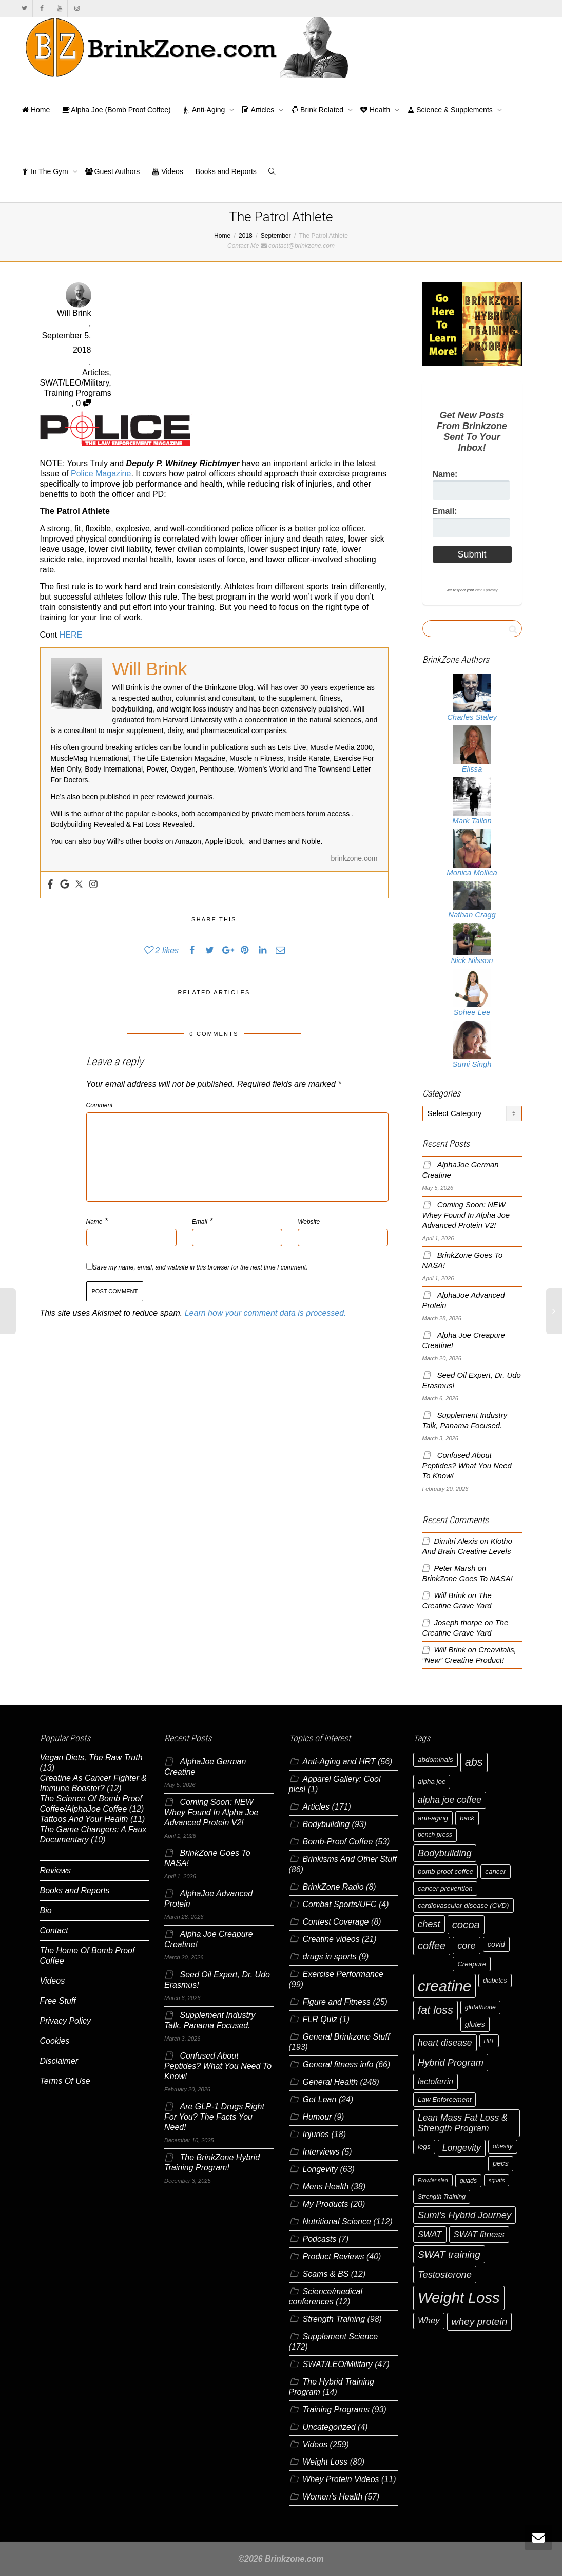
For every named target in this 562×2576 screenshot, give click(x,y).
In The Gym (46, 171)
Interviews (321, 2151)
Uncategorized (329, 2427)
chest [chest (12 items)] (429, 1923)
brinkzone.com (354, 858)
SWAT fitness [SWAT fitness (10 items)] (479, 2234)
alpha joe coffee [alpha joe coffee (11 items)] (449, 1800)
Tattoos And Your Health (84, 1819)
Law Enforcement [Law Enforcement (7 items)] (444, 2099)
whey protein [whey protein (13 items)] (480, 2321)
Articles (259, 110)
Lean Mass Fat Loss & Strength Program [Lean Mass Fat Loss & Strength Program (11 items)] (463, 2122)
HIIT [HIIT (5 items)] (489, 2040)
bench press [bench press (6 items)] (435, 1834)
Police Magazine (101, 473)
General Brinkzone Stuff (346, 2036)
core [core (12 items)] (466, 1945)
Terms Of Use (65, 2081)
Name (94, 1221)
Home (36, 110)
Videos (167, 171)
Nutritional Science (337, 2221)
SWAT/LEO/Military (74, 382)
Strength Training (334, 2319)
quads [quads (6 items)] (468, 2180)
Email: (445, 511)
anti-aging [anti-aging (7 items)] (433, 1818)
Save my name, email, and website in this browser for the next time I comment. (200, 1267)
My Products (325, 2204)
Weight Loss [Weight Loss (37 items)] (459, 2298)
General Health (330, 2082)
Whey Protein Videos (341, 2479)
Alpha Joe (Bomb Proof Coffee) (116, 110)
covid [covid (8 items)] (496, 1944)
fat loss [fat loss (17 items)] (435, 2010)
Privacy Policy (65, 2020)
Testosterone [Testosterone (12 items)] (445, 2274)
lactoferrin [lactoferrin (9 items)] (435, 2081)
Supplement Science (340, 2336)
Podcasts (320, 2239)
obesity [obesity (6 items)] (503, 2146)
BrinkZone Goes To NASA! (467, 1578)
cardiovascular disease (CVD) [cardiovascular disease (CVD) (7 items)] (463, 1905)
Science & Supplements (450, 110)
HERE (71, 634)
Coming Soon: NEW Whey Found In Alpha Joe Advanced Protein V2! (466, 1215)
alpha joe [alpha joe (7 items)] (431, 1781)
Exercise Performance (343, 1974)
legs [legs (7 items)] (424, 2146)
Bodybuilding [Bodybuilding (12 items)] (445, 1853)
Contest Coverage (336, 1921)
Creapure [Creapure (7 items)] (471, 1964)
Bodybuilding (326, 1824)
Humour (317, 2116)
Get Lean (320, 2099)
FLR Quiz (320, 2019)
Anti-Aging (205, 110)
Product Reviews (333, 2256)
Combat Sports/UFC (340, 1904)
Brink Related (318, 110)
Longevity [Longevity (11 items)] (461, 2148)
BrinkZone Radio (333, 1886)
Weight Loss (325, 2461)
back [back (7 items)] (467, 1818)
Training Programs (77, 393)
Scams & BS (326, 2274)
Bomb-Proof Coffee (338, 1841)
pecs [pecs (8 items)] (501, 2163)
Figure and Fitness (337, 2001)
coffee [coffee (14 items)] (431, 1945)
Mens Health (326, 2186)
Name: (445, 474)
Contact (54, 1930)
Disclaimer (59, 2060)
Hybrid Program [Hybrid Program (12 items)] (450, 2062)
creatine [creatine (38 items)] (444, 1985)
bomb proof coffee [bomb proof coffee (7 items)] (445, 1871)
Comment (99, 1105)
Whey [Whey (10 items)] (429, 2320)
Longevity (320, 2169)
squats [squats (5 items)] (497, 2180)
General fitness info (338, 2064)
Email (199, 1221)
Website (309, 1221)
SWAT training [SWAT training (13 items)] (449, 2254)
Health (376, 110)
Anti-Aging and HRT (339, 1761)
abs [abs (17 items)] (474, 1762)
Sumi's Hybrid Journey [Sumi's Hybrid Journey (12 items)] (464, 2214)
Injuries (316, 2134)
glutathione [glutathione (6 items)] (480, 2007)
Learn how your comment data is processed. (265, 1313)
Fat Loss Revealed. (164, 824)
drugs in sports (330, 1956)
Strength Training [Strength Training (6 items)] (442, 2196)
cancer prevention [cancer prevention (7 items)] (445, 1888)
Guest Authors (112, 171)
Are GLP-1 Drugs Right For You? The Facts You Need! (214, 2116)
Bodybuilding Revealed (87, 824)
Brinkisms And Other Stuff (350, 1859)
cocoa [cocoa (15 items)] (466, 1924)
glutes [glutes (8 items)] (475, 2024)
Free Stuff (58, 2000)
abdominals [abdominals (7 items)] (435, 1759)
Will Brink (450, 1595)
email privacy (486, 590)
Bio (46, 1910)
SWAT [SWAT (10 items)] (430, 2234)
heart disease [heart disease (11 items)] (445, 2042)
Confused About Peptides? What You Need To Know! (467, 1465)
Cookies (55, 2040)
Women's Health (333, 2496)
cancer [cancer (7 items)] (495, 1871)
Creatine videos (331, 1939)
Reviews (55, 1870)
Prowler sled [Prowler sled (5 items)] (433, 2180)
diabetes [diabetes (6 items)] (495, 1980)
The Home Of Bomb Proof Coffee (87, 1955)
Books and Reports (226, 171)
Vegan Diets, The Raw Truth (91, 1757)
